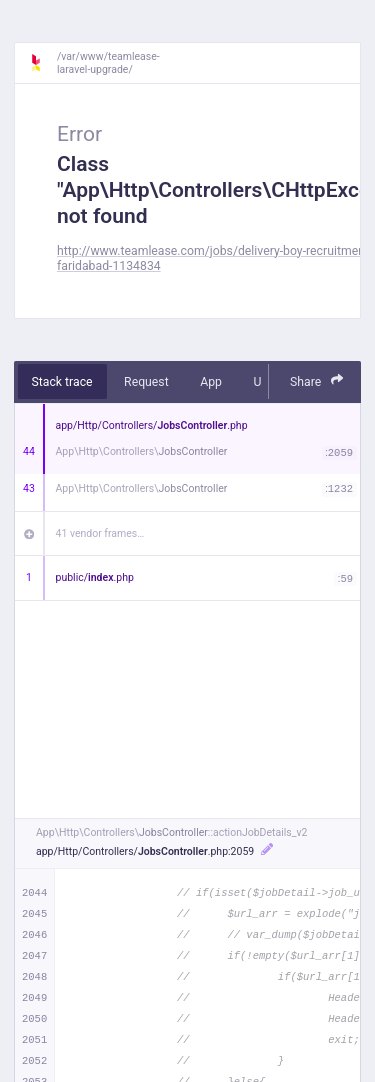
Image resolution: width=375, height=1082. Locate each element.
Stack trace (62, 382)
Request (146, 382)
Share (317, 380)
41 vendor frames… (100, 533)
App (211, 382)
